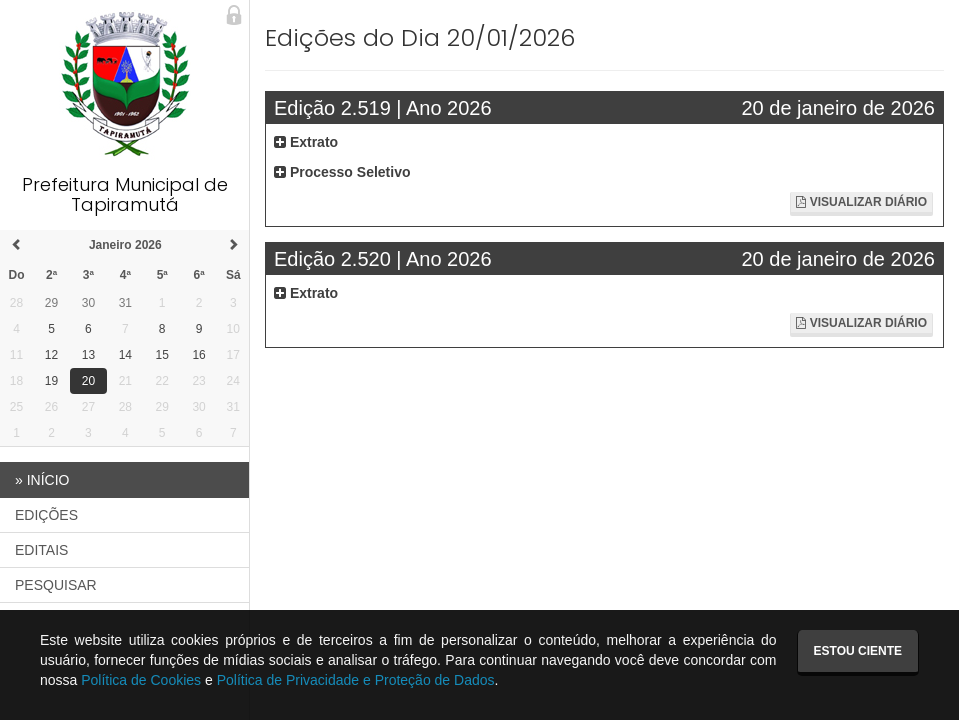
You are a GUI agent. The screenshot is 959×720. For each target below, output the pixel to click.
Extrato (306, 142)
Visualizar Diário (861, 202)
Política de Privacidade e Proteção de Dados (356, 680)
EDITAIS (41, 550)
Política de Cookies (141, 680)
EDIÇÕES (46, 515)
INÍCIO (42, 480)
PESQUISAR (56, 585)
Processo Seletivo (342, 172)
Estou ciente (858, 651)
